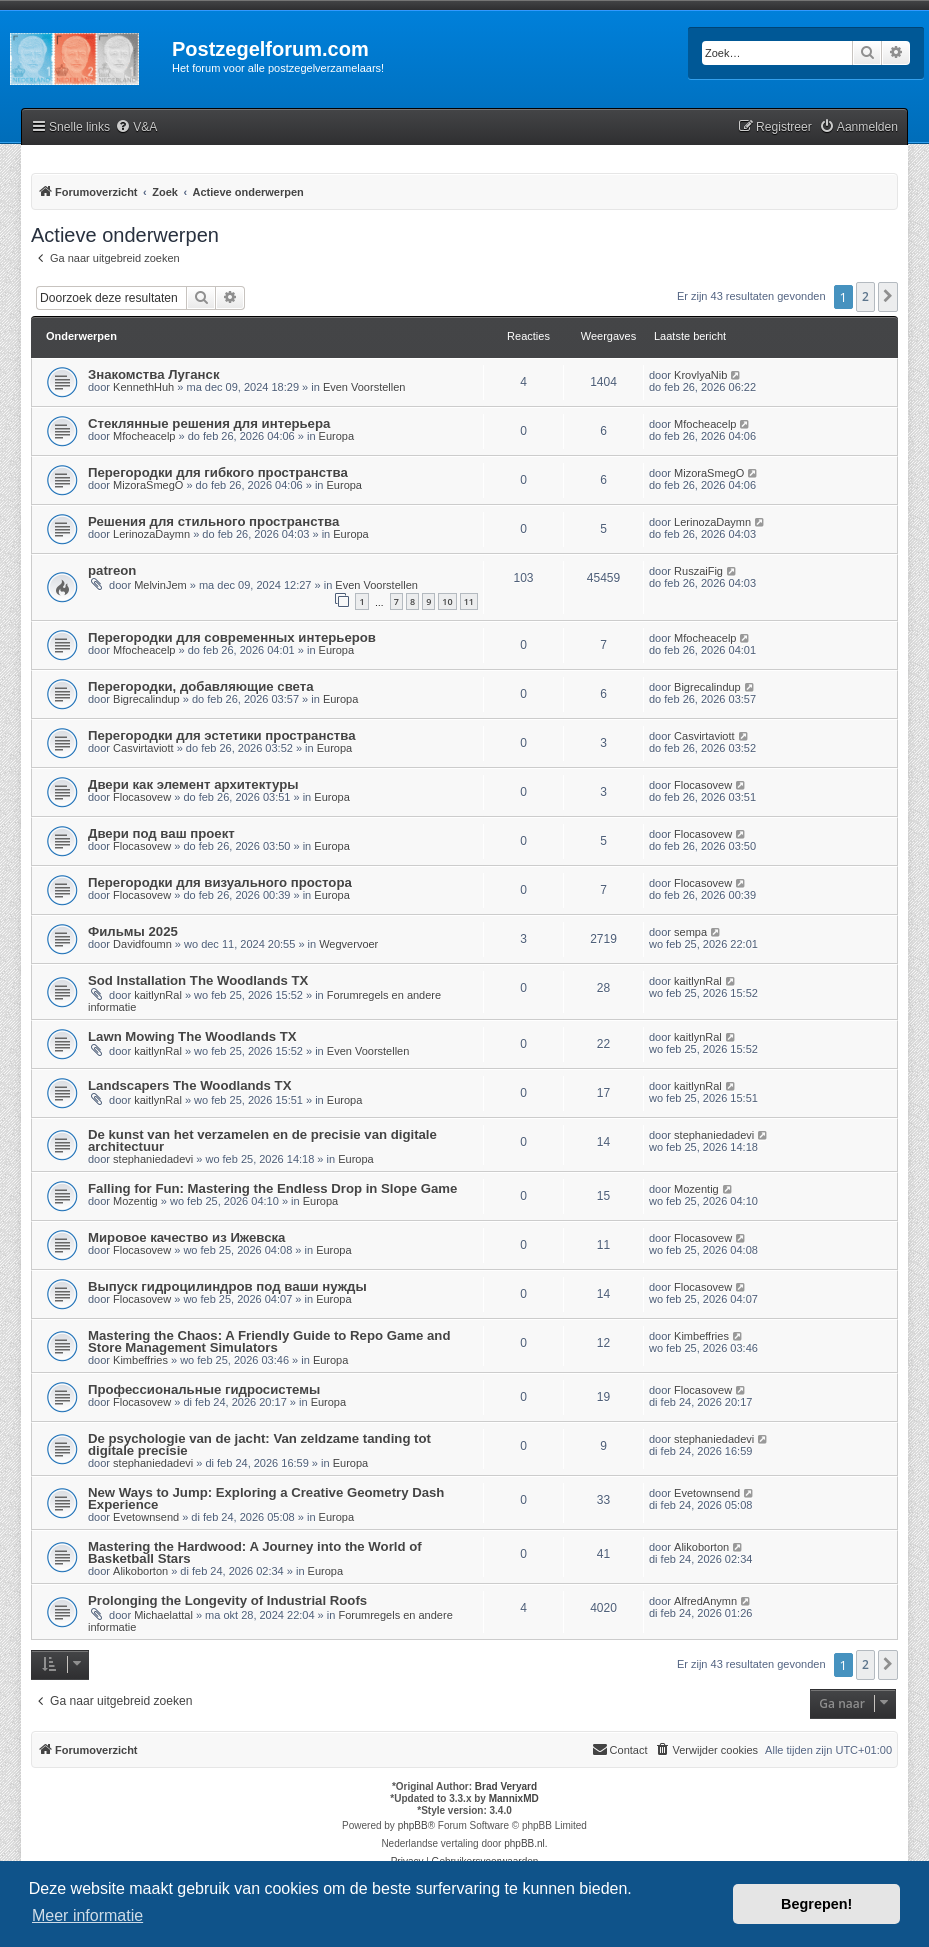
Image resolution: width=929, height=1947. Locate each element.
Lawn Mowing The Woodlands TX (192, 1036)
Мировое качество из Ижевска (186, 1237)
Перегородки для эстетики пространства (221, 735)
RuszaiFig (698, 571)
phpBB (413, 1825)
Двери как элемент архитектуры (193, 784)
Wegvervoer (348, 944)
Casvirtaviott (143, 748)
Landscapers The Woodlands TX (189, 1085)
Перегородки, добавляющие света (201, 686)
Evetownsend (146, 1517)
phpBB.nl (524, 1843)
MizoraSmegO (148, 485)
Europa (336, 436)
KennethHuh (143, 387)
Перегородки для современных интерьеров (232, 637)
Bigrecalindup (146, 699)
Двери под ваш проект (161, 833)
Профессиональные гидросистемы (204, 1389)
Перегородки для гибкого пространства (218, 472)
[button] (888, 297)
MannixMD (514, 1798)
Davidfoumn (142, 944)
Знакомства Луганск (154, 374)
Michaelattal (163, 1615)
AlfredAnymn (705, 1601)
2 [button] (865, 296)
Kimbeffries (140, 1360)
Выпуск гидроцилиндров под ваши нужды (227, 1286)
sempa (690, 932)
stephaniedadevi (153, 1159)
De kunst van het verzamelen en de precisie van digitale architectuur (262, 1140)
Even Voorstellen (364, 387)
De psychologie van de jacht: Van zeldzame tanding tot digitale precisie (259, 1444)
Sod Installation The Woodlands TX (198, 980)
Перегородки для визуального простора (220, 882)
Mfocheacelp (144, 436)
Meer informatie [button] (87, 1915)
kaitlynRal (158, 995)
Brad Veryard (506, 1786)
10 (447, 601)
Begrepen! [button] (816, 1904)
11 (469, 601)
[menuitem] (136, 127)
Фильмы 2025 (133, 931)
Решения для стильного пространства (213, 521)
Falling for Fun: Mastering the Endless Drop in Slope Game (272, 1188)
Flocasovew (142, 797)
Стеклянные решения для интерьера (209, 423)
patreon (112, 570)
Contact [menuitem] (620, 1749)
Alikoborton (140, 1571)
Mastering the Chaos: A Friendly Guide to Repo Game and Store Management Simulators (269, 1341)
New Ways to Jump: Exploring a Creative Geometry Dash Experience (266, 1498)
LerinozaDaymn (151, 534)
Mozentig (135, 1201)
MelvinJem (160, 585)
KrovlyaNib (700, 375)
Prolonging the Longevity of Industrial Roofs (227, 1600)
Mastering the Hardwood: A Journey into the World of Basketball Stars (255, 1552)
